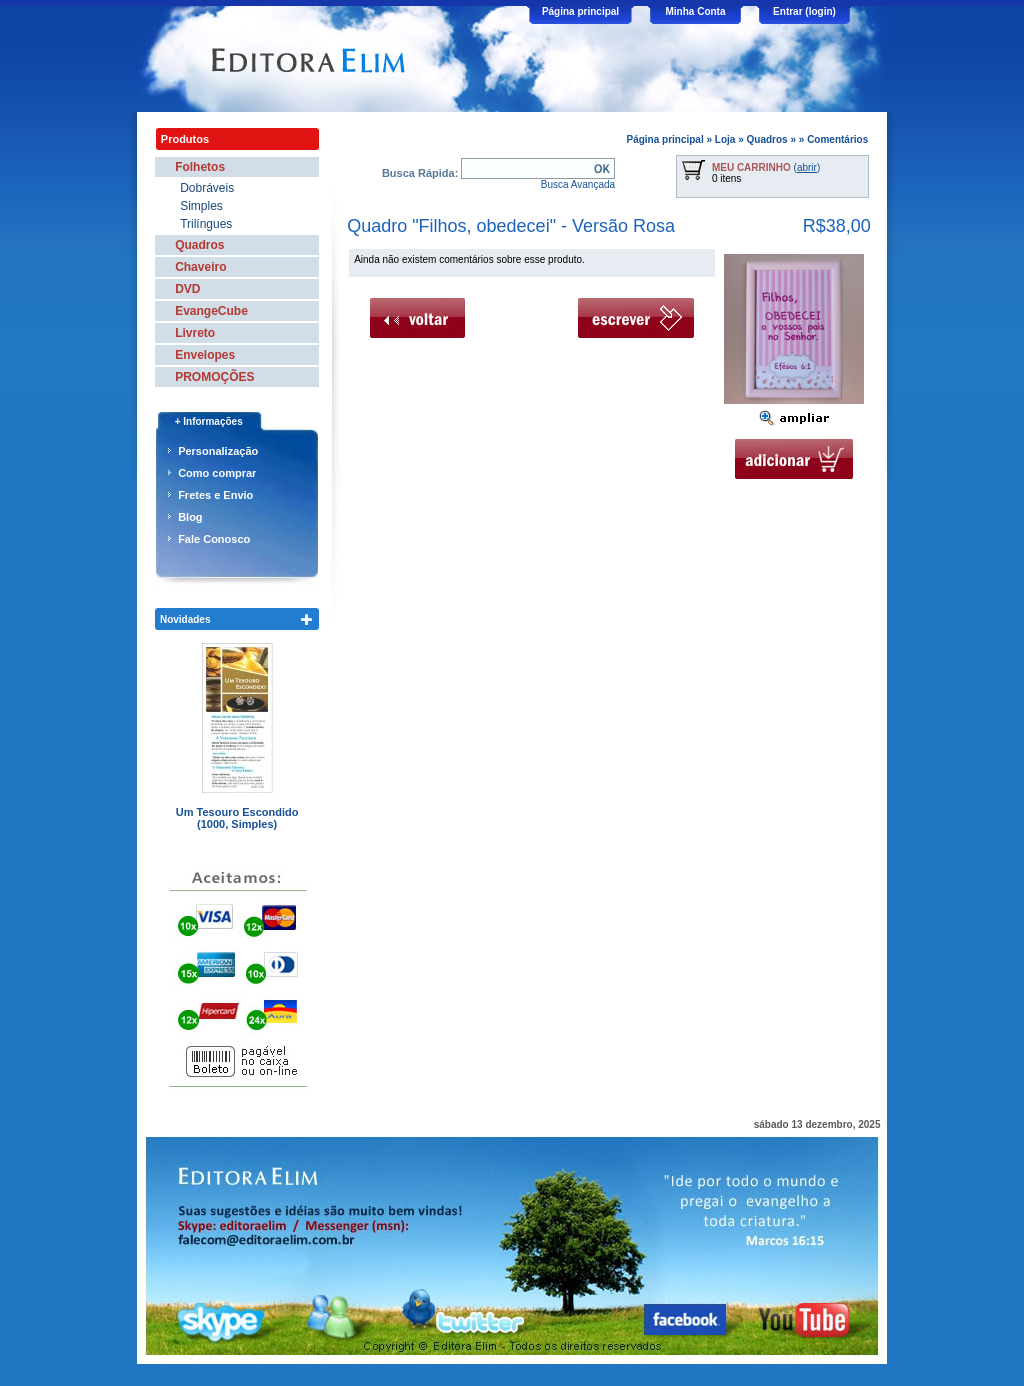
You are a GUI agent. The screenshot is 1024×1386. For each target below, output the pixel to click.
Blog (190, 517)
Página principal (580, 11)
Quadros (767, 139)
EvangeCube (211, 311)
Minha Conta (696, 11)
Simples (201, 206)
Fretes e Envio (215, 495)
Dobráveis (207, 188)
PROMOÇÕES (214, 377)
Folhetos (200, 167)
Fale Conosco (214, 539)
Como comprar (217, 473)
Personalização (218, 451)
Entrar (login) (804, 11)
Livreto (195, 333)
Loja (725, 139)
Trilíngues (206, 224)
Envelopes (205, 355)
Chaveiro (200, 267)
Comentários (837, 139)
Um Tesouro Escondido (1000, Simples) (237, 818)
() (766, 167)
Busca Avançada (578, 184)
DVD (187, 289)
